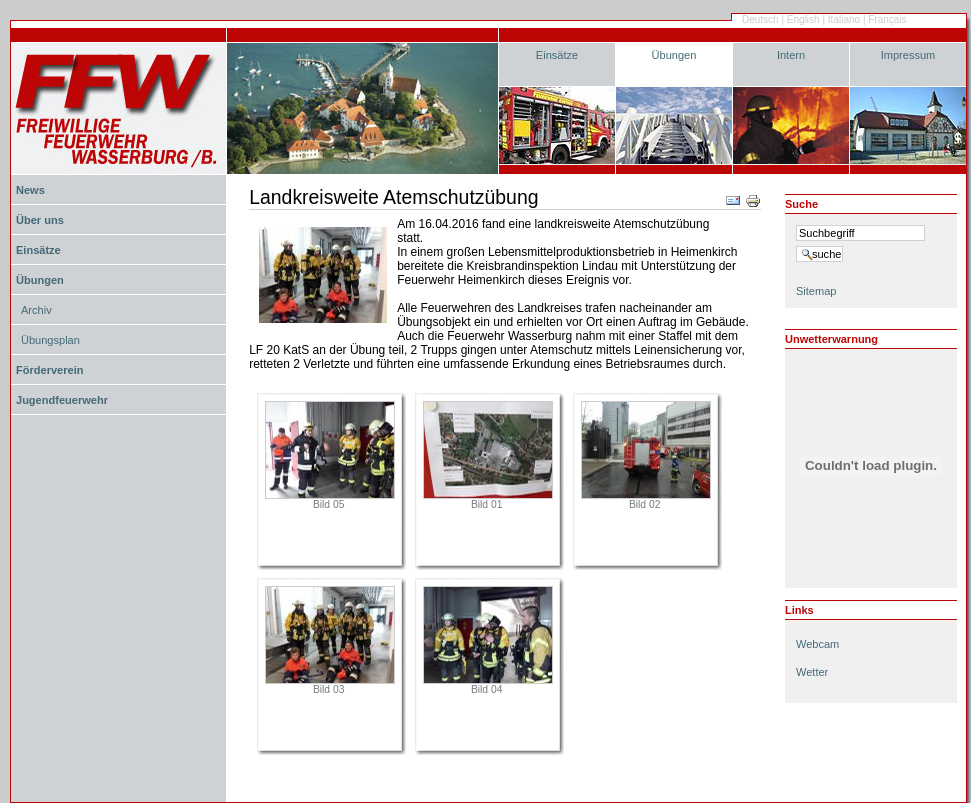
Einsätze (557, 55)
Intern (791, 55)
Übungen (674, 55)
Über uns (40, 220)
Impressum (908, 55)
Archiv (36, 310)
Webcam (817, 644)
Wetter (812, 672)
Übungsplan (50, 340)
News (30, 190)
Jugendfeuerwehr (62, 400)
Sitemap (816, 291)
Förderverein (49, 370)
